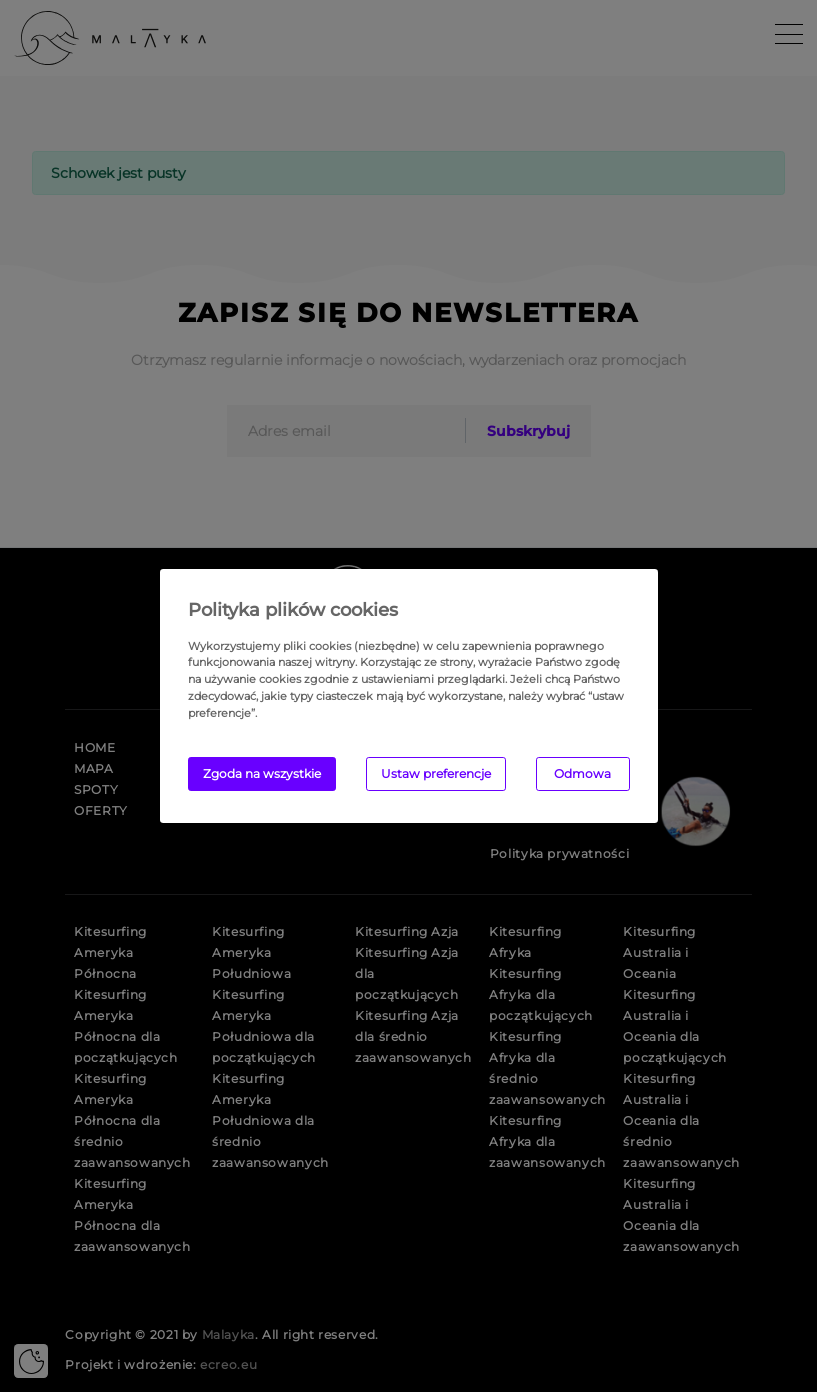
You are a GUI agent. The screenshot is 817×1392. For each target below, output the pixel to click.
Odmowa (582, 773)
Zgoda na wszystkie (262, 773)
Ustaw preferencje (436, 773)
